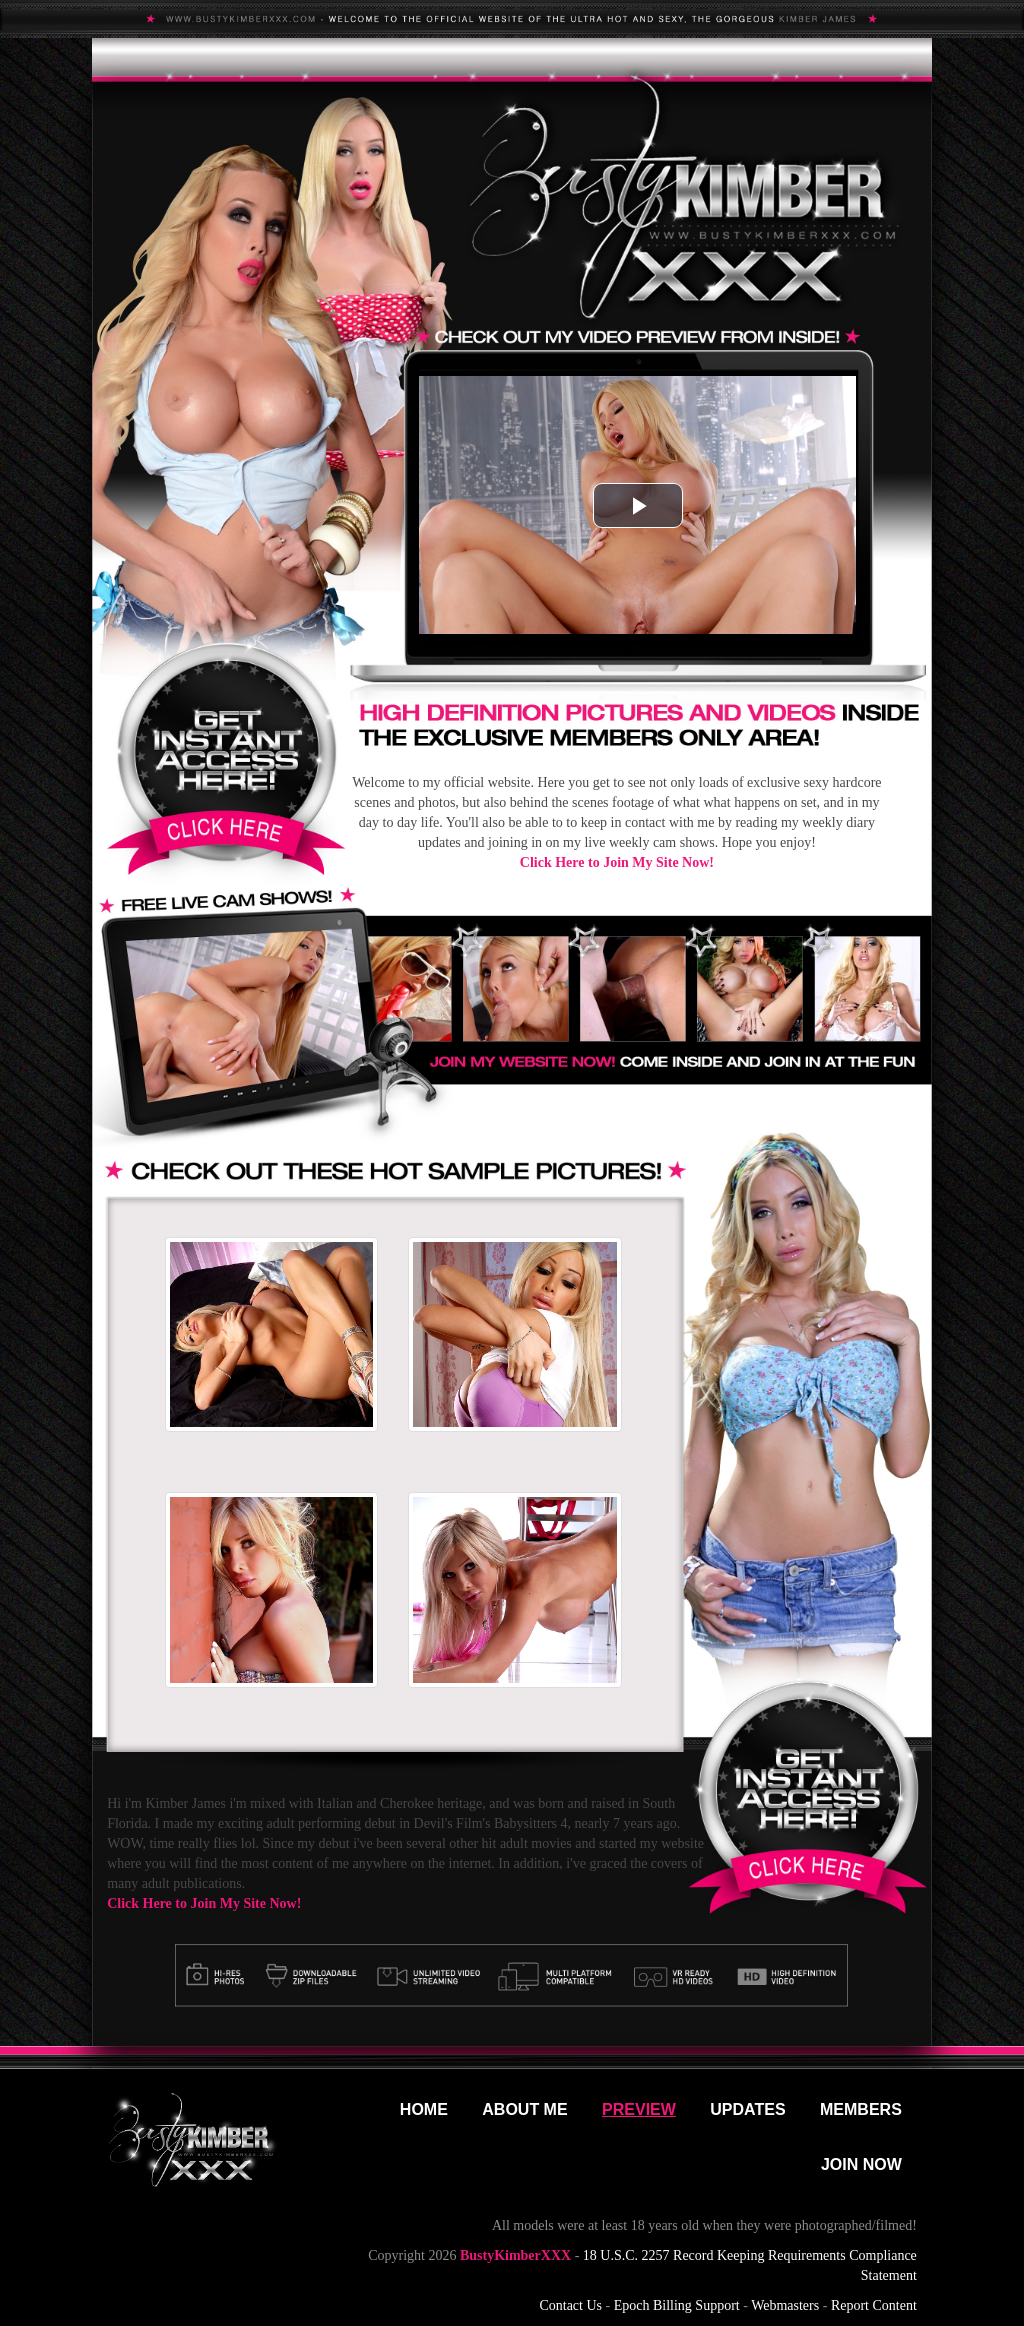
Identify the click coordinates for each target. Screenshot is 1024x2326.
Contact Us (570, 2305)
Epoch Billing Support (677, 2305)
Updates (747, 2109)
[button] (638, 505)
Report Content (874, 2305)
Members (861, 2109)
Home (424, 2109)
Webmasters (785, 2305)
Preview (639, 2109)
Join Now (861, 2164)
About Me (524, 2109)
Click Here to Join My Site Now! (617, 862)
